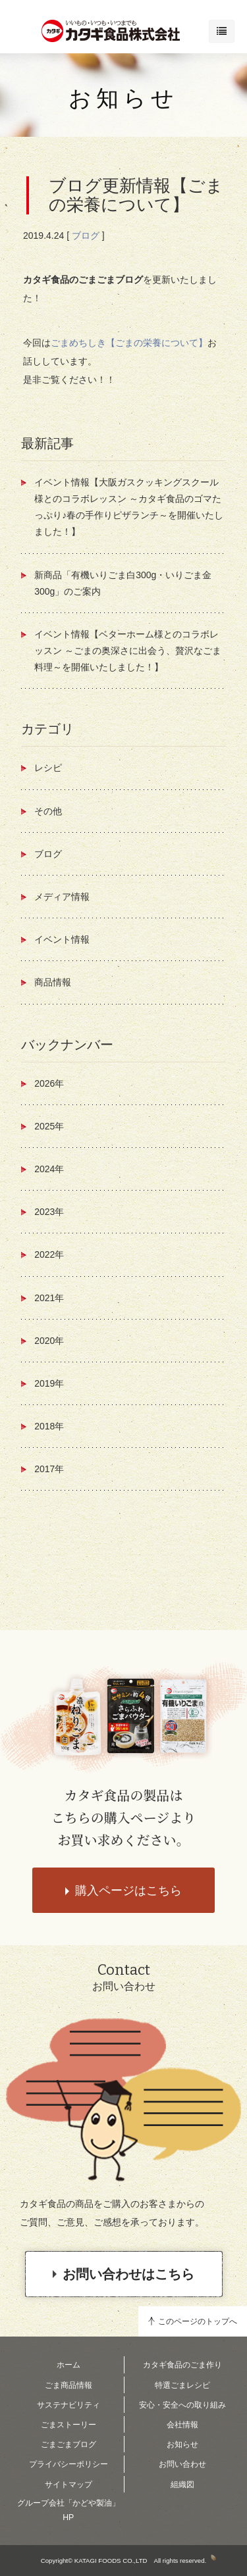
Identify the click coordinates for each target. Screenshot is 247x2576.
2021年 (49, 1298)
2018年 (49, 1426)
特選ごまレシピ (182, 2385)
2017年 (49, 1469)
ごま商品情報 (68, 2385)
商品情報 (52, 982)
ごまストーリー (68, 2424)
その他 (48, 811)
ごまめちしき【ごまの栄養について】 (129, 342)
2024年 (49, 1169)
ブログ (85, 235)
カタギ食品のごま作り (182, 2364)
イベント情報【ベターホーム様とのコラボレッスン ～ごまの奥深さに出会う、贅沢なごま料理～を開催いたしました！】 (127, 650)
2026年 (49, 1083)
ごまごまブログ (68, 2444)
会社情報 (182, 2424)
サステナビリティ (68, 2405)
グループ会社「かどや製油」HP (68, 2510)
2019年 (49, 1383)
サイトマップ (68, 2484)
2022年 (49, 1254)
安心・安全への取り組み (182, 2405)
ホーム (68, 2364)
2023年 (49, 1211)
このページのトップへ (197, 2321)
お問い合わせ (182, 2464)
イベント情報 (62, 939)
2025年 (49, 1126)
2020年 (49, 1340)
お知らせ (123, 98)
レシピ (48, 767)
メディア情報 (62, 896)
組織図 (182, 2484)
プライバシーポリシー (68, 2464)
